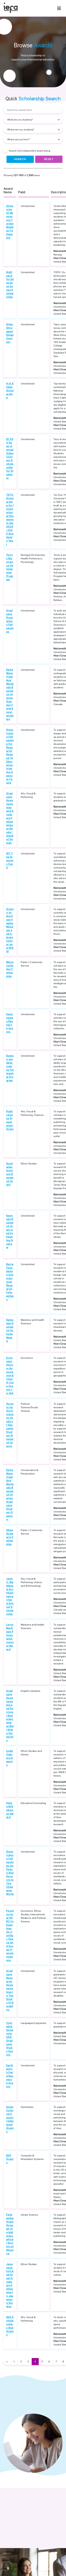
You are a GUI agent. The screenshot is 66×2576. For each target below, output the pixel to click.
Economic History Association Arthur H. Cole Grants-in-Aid (10, 1375)
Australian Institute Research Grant (10, 1174)
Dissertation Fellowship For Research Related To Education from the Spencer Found (10, 756)
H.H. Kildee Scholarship (10, 390)
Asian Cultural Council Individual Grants (10, 2119)
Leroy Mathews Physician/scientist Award (10, 1637)
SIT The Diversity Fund (10, 860)
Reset (49, 159)
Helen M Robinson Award (10, 1810)
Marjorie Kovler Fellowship (10, 969)
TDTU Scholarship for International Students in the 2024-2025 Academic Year (10, 519)
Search (20, 159)
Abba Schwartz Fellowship (10, 1537)
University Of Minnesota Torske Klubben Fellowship (9, 222)
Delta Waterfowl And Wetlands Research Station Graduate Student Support (10, 1495)
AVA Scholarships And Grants (10, 2326)
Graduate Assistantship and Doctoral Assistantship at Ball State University (10, 1715)
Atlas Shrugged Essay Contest (10, 333)
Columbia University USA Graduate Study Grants (9, 2039)
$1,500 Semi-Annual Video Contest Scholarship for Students (10, 458)
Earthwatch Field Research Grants (9, 2076)
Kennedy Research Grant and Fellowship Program (10, 1231)
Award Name (8, 190)
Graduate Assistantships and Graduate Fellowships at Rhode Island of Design (10, 818)
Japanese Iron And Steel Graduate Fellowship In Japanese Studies (10, 2285)
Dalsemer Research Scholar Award (10, 1330)
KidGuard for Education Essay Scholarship (10, 284)
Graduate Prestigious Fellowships (10, 621)
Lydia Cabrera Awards (9, 1758)
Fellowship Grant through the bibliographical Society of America (10, 2234)
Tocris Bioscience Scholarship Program (9, 567)
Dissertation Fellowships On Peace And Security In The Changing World (10, 1872)
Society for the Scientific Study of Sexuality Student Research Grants (10, 1425)
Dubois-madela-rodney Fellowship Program (10, 1068)
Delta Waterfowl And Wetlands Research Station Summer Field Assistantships (10, 694)
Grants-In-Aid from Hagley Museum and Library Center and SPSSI (10, 930)
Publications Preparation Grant (10, 1120)
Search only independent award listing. (30, 150)
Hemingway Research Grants (9, 1023)
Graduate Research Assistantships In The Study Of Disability (10, 1990)
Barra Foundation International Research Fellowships (10, 1282)
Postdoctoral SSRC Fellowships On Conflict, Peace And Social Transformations (10, 1935)
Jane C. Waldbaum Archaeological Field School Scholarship (9, 1596)
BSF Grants (10, 2159)
